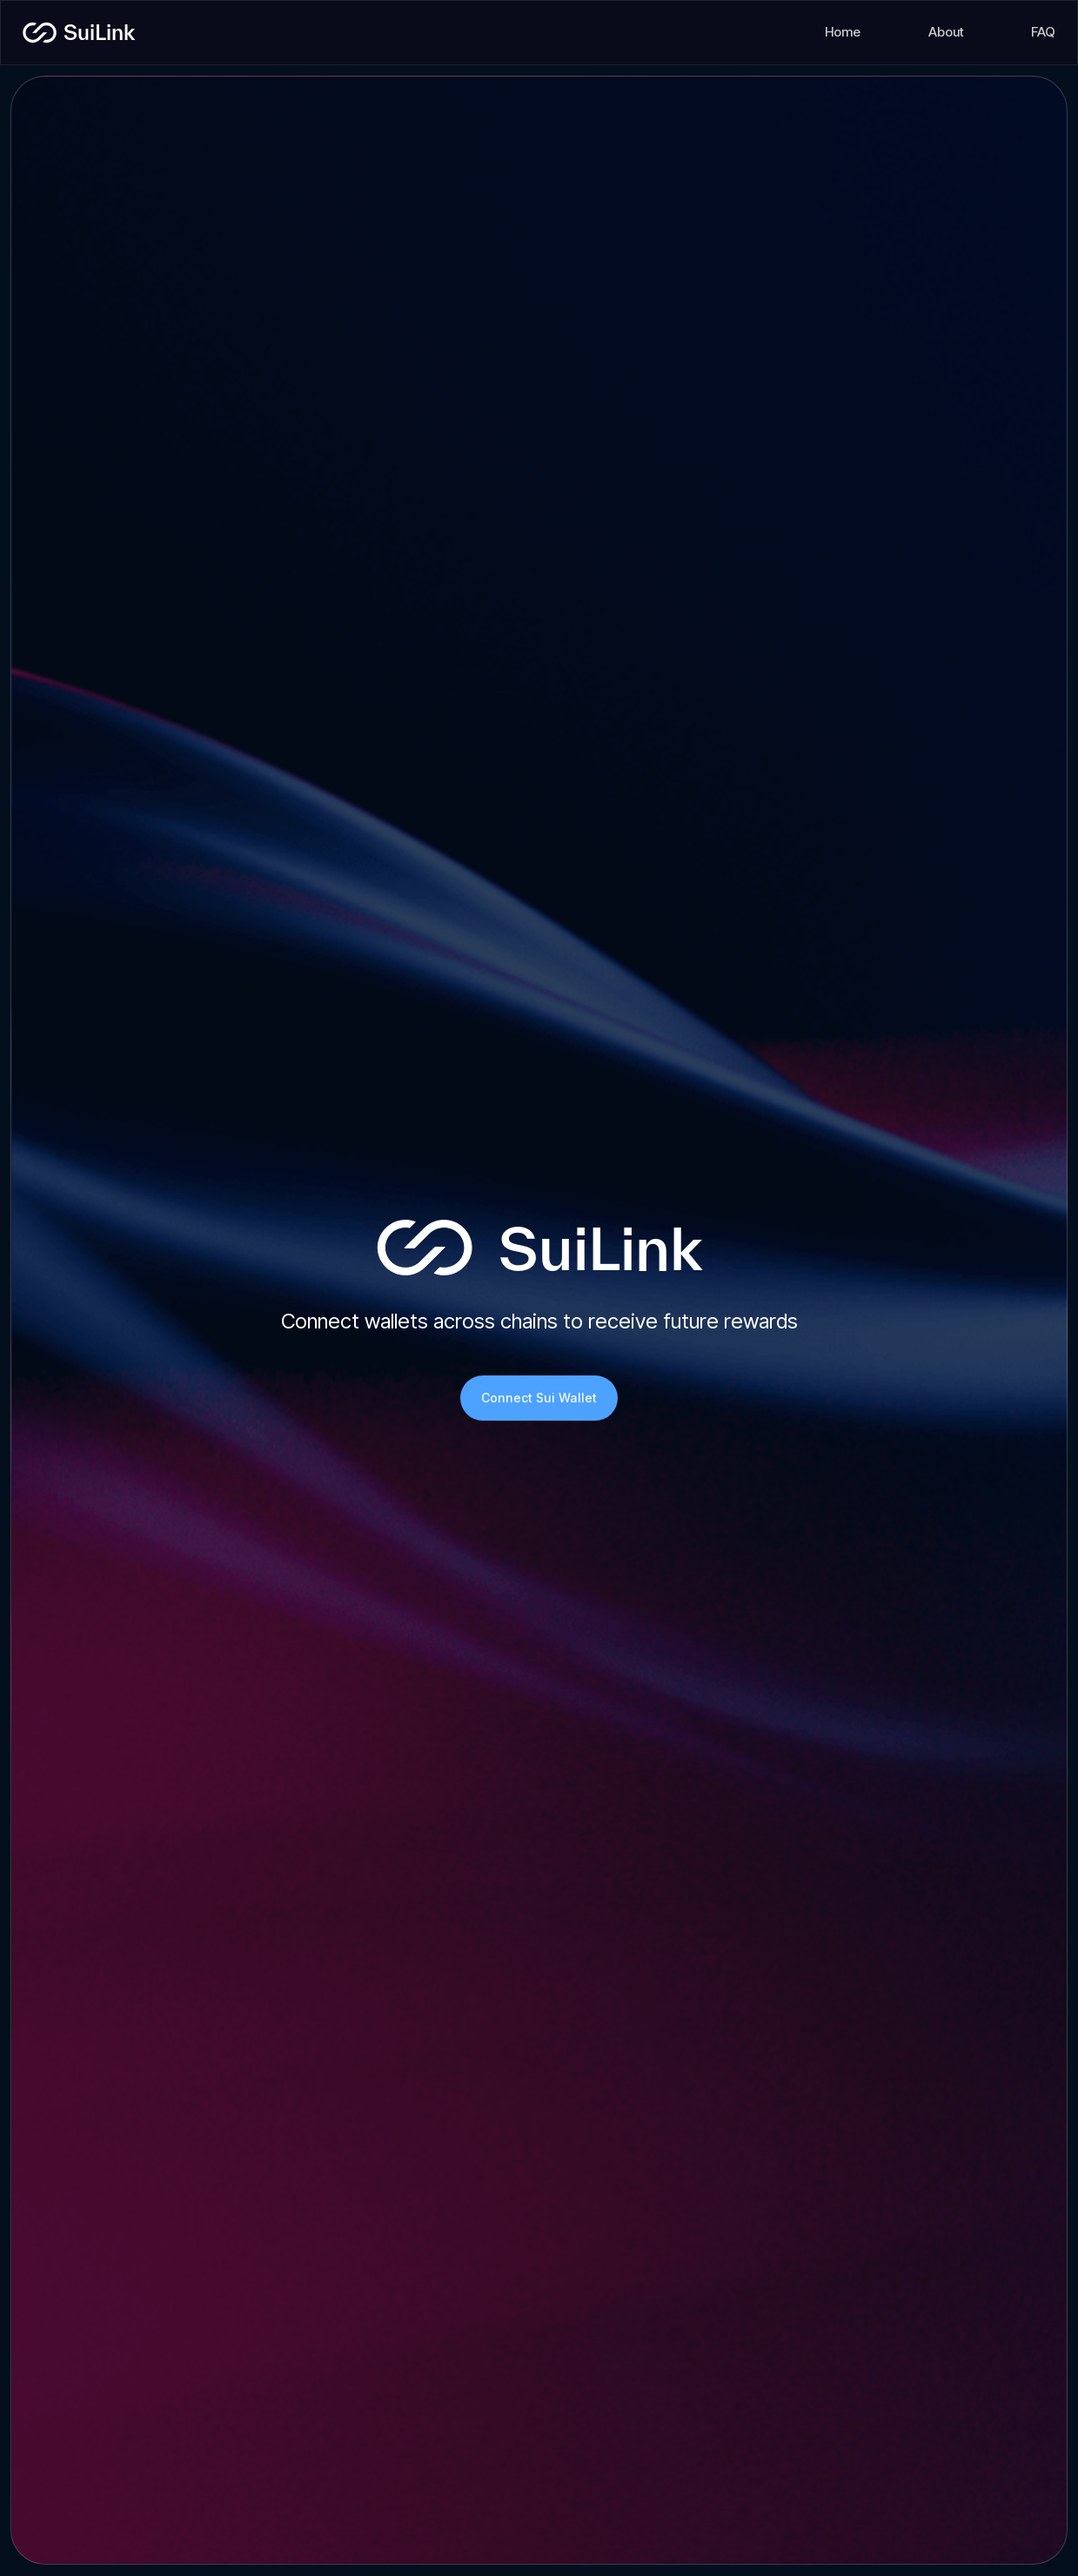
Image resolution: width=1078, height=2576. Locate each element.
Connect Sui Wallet (539, 1397)
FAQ (1043, 31)
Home (842, 31)
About (946, 31)
